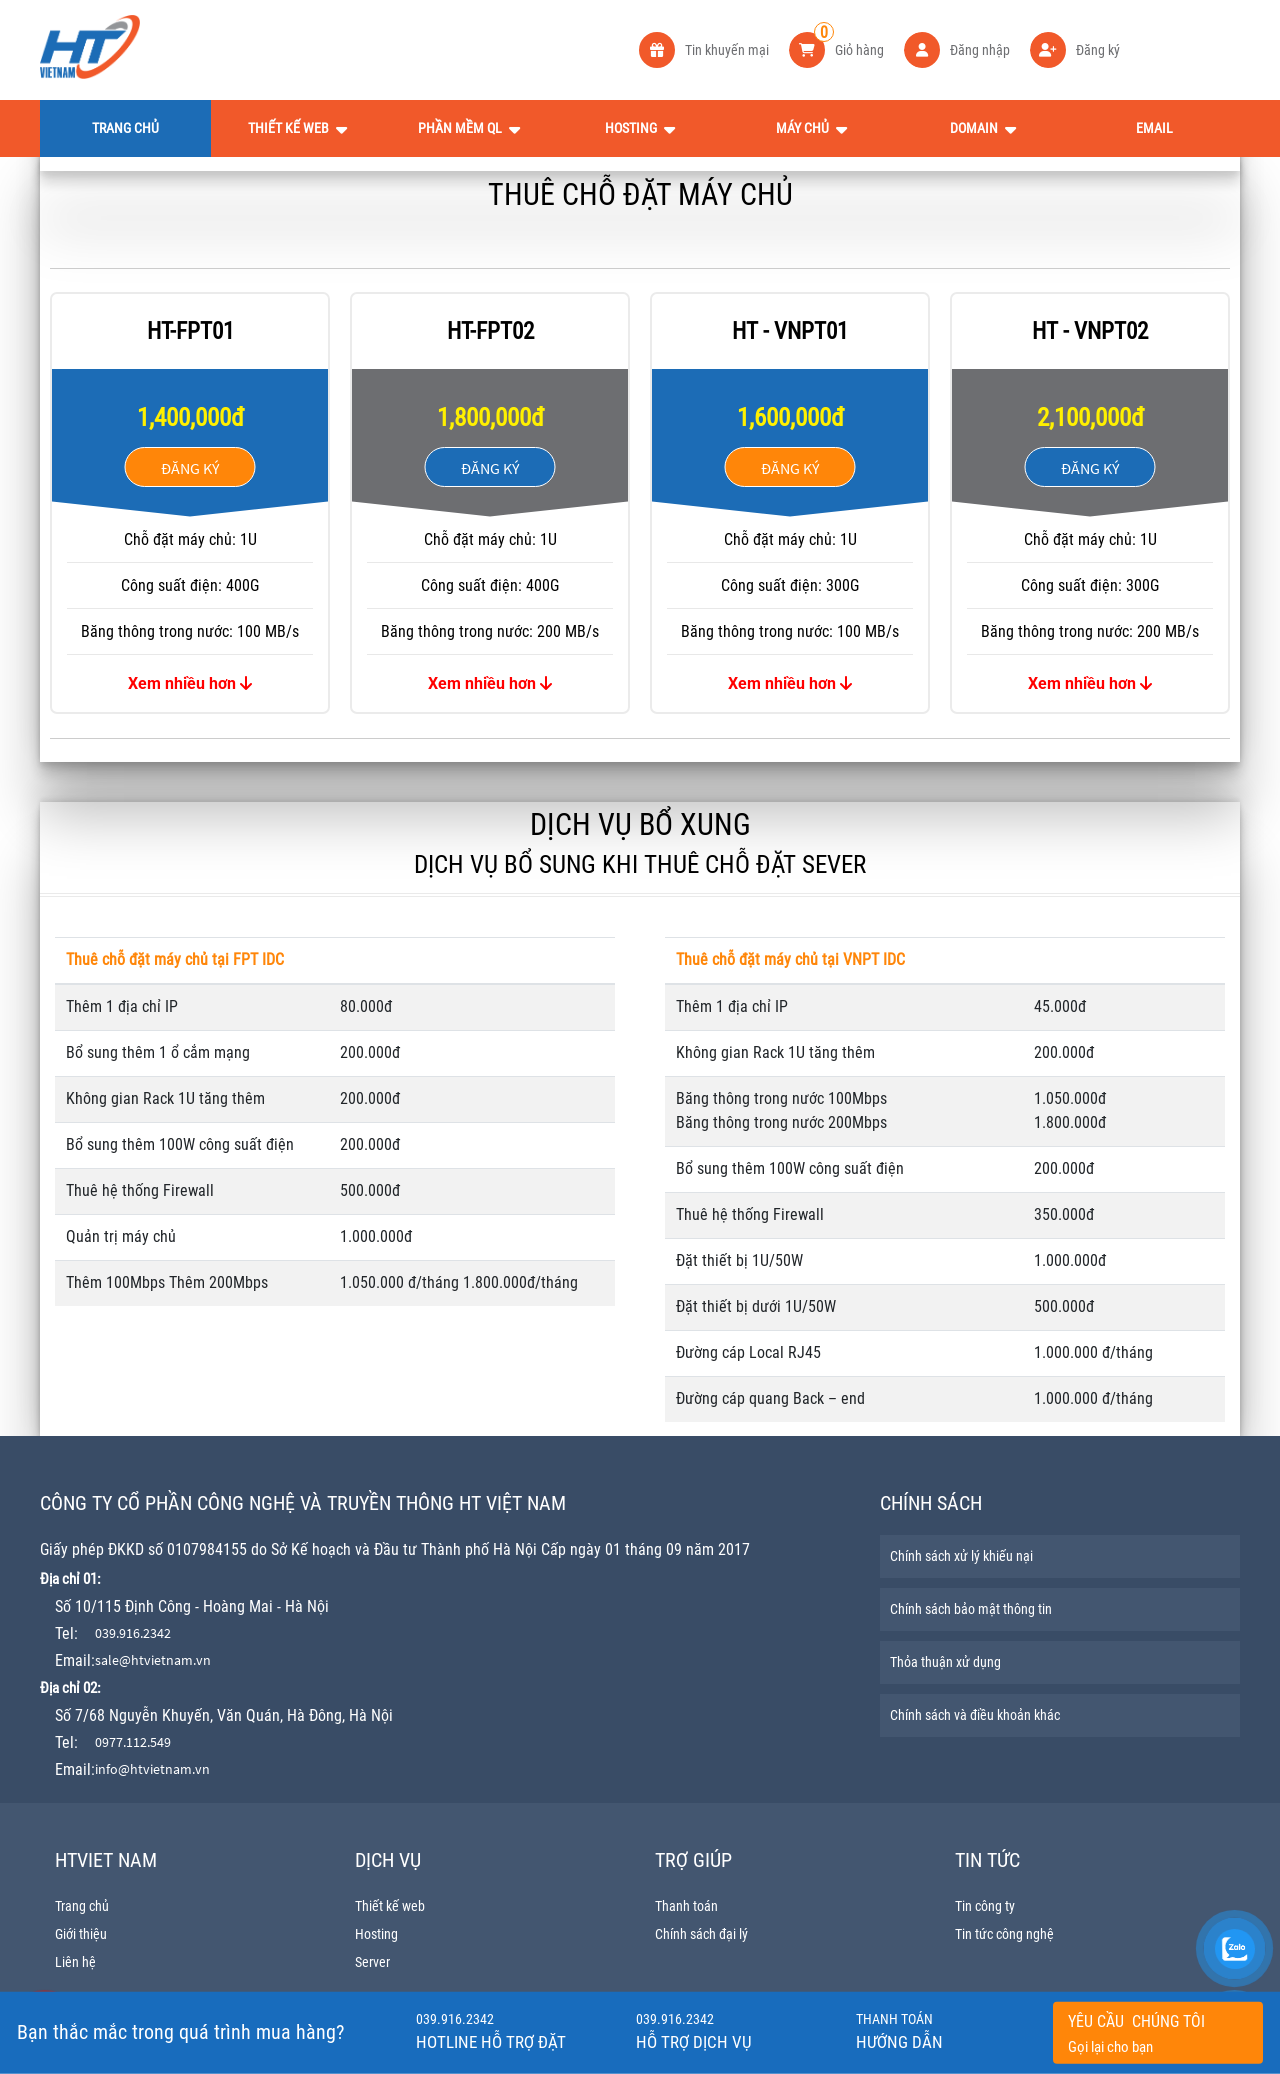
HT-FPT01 (190, 331)
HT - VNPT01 (790, 331)
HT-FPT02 (490, 331)
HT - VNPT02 (1090, 331)
